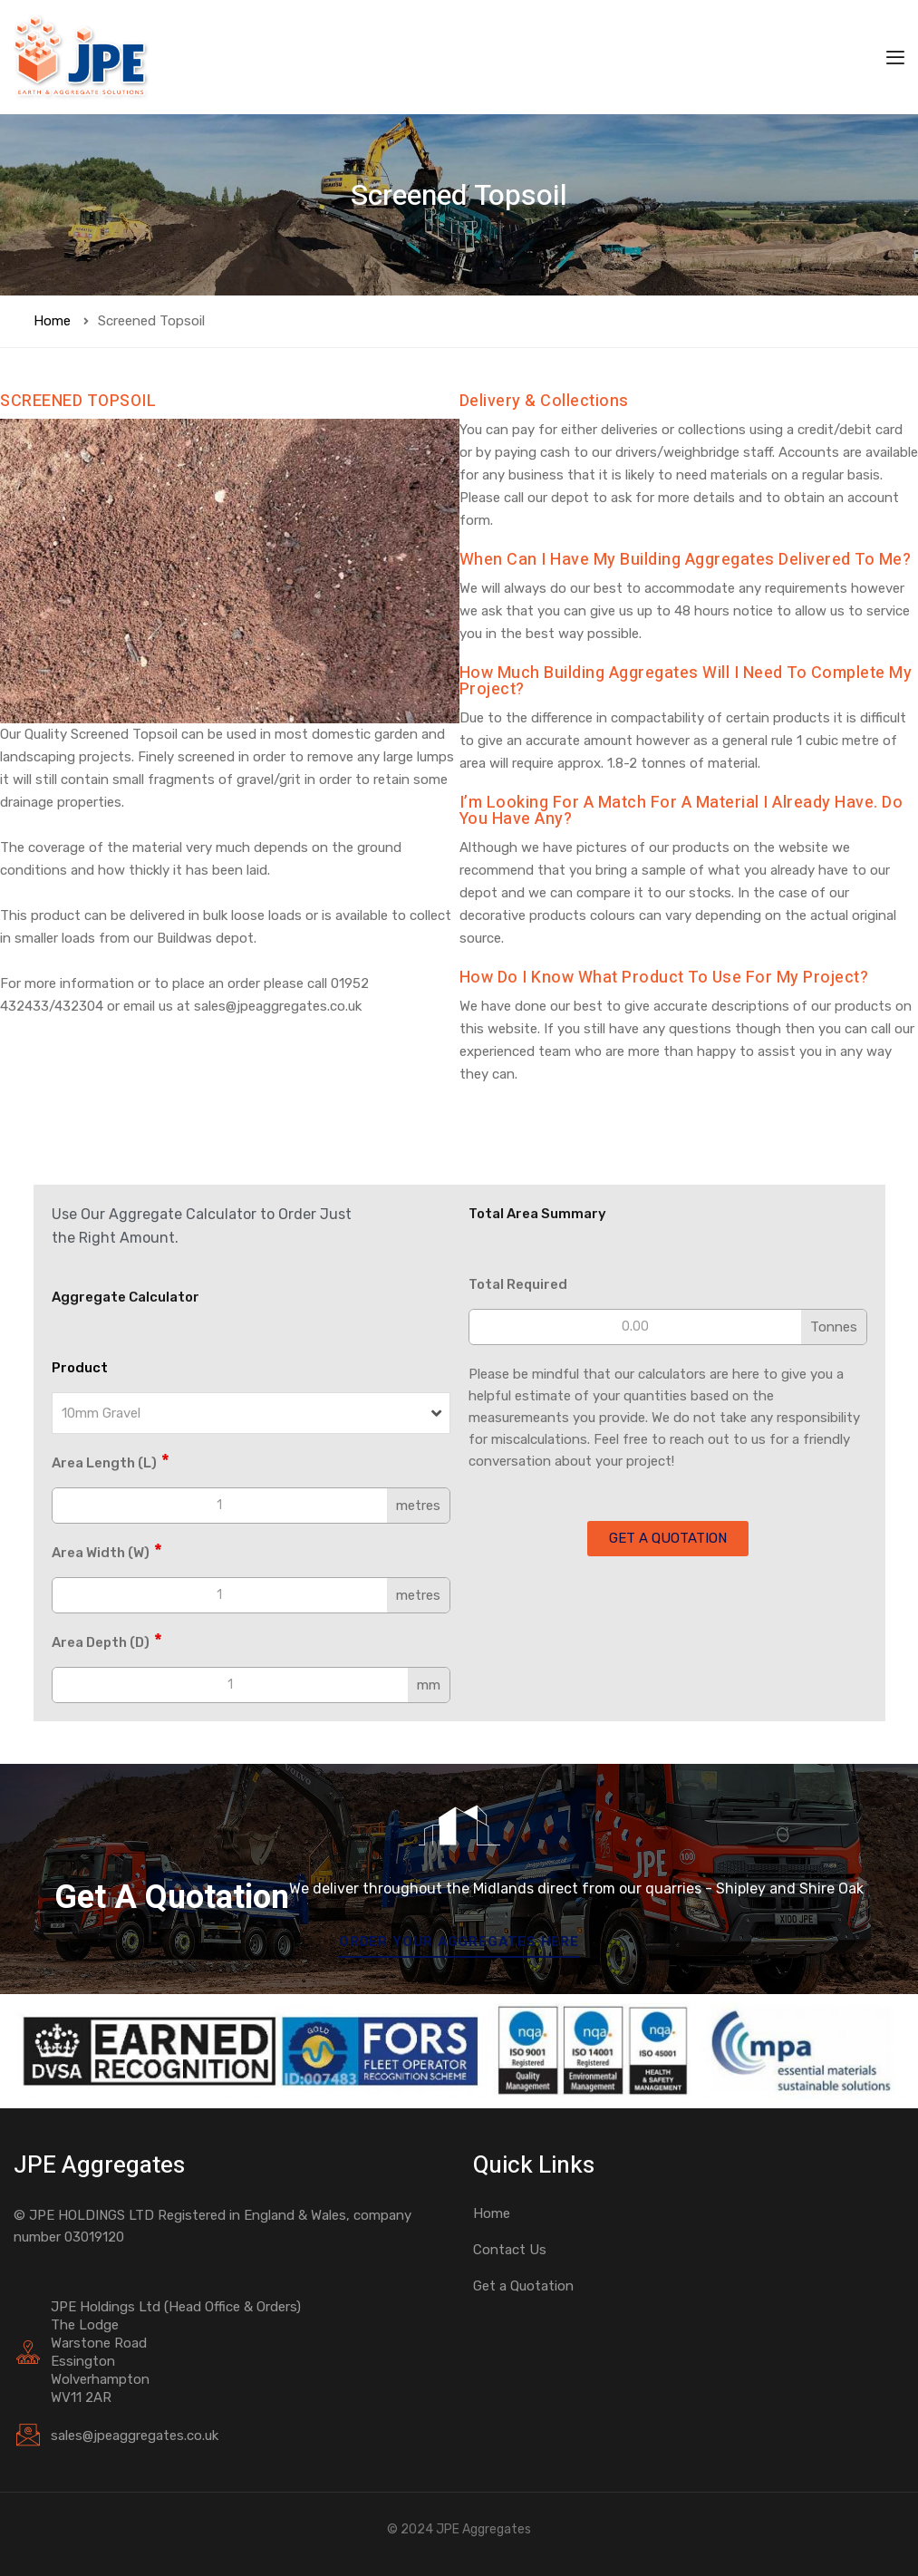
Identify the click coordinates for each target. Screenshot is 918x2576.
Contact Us (509, 2250)
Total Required (518, 1284)
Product (80, 1368)
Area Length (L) (110, 1462)
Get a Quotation (523, 2286)
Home (52, 321)
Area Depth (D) (107, 1641)
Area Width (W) (107, 1552)
